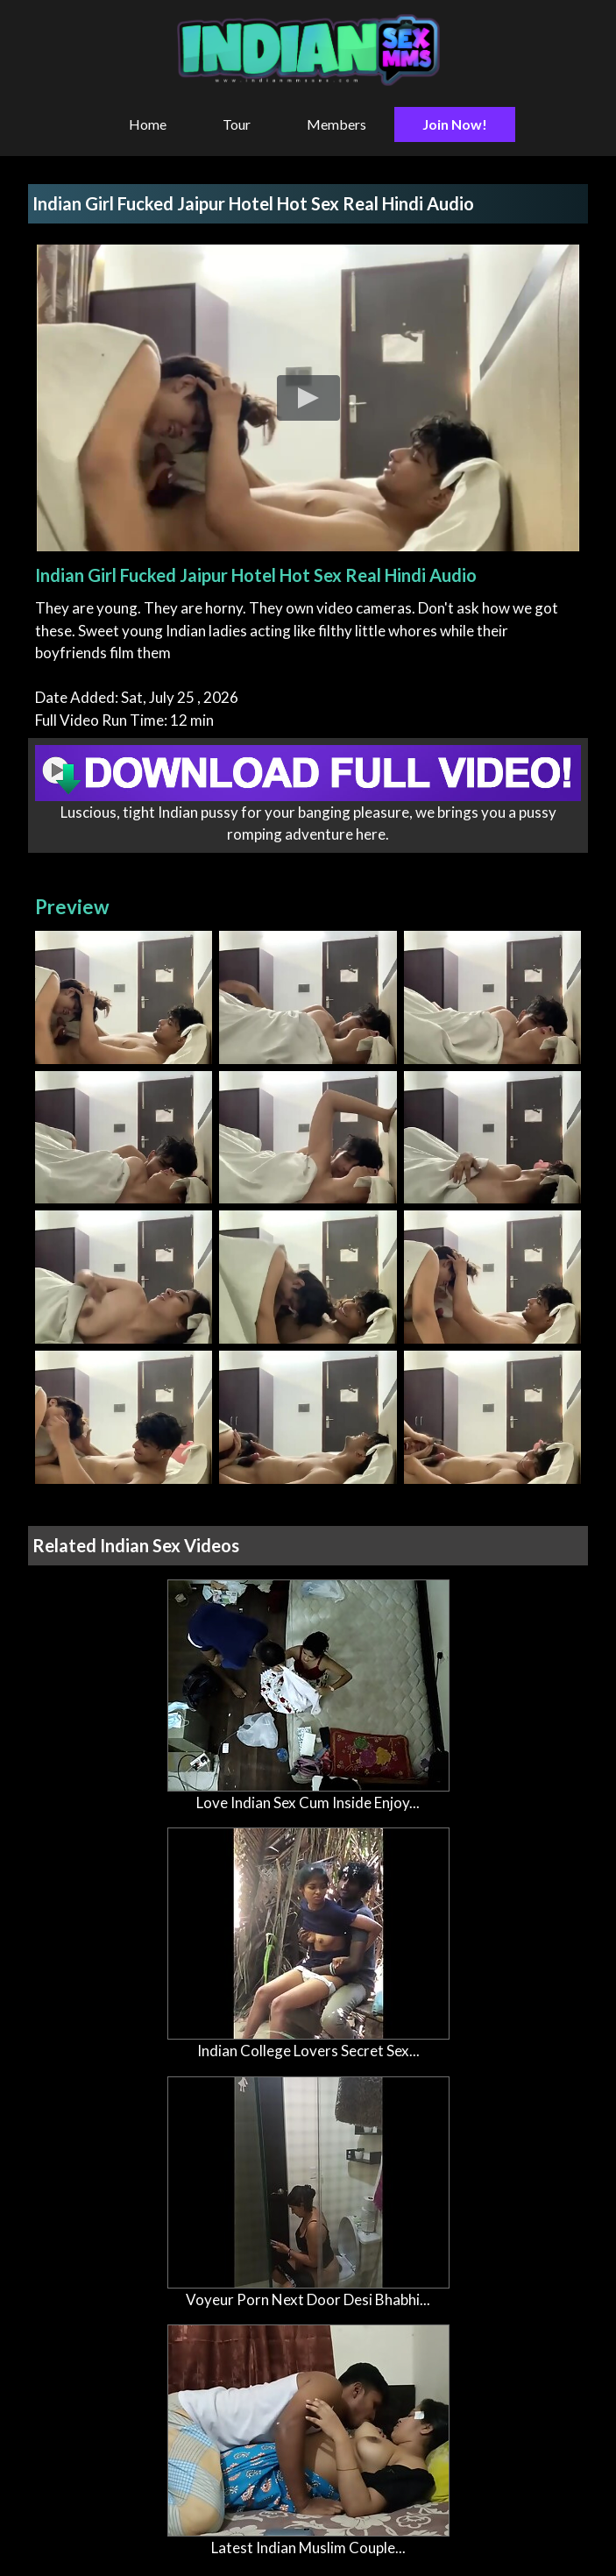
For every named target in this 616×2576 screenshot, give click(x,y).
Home (147, 124)
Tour (237, 124)
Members (336, 124)
